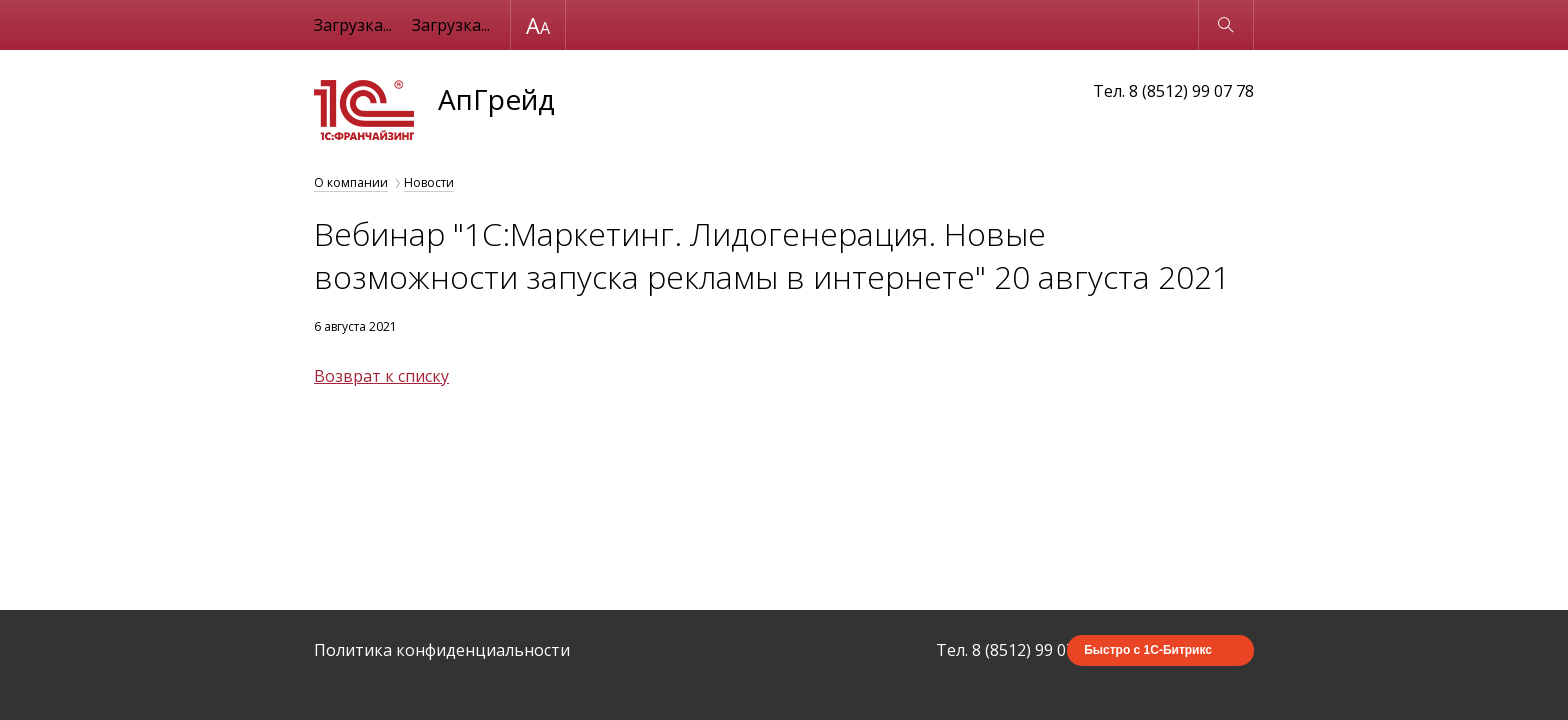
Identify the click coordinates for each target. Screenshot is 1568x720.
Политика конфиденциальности (442, 650)
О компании (351, 182)
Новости (429, 182)
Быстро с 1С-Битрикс (1148, 650)
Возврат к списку (381, 376)
